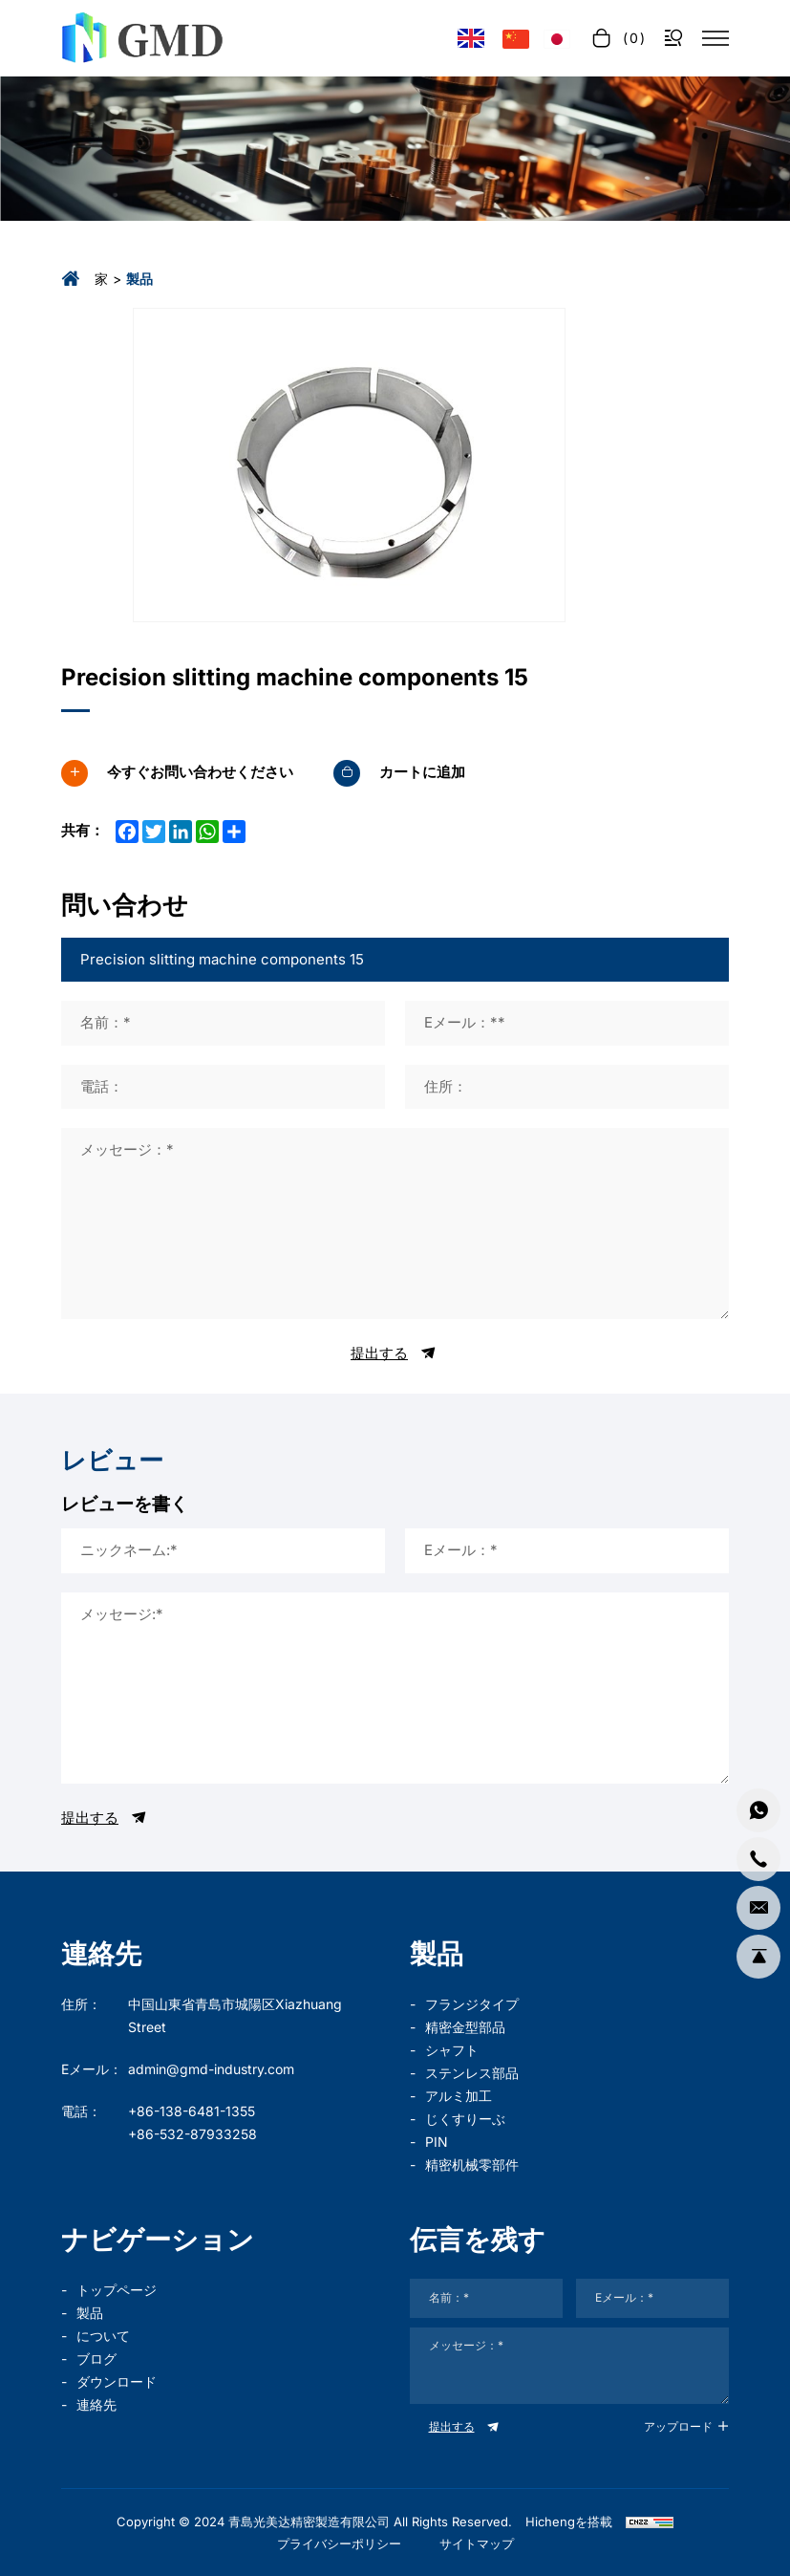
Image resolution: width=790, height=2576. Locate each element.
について (103, 2335)
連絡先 (96, 2404)
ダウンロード (116, 2381)
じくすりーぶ (465, 2119)
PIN (436, 2141)
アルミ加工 (458, 2096)
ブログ (96, 2358)
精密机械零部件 (472, 2164)
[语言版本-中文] (515, 38)
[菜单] (715, 38)
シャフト (452, 2050)
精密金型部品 (465, 2027)
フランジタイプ (472, 2004)
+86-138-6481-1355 (191, 2111)
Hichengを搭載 (568, 2521)
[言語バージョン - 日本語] (557, 38)
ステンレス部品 (472, 2073)
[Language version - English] (471, 39)
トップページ (116, 2290)
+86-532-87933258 (192, 2134)
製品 (89, 2313)
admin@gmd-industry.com (211, 2069)
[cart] (617, 38)
